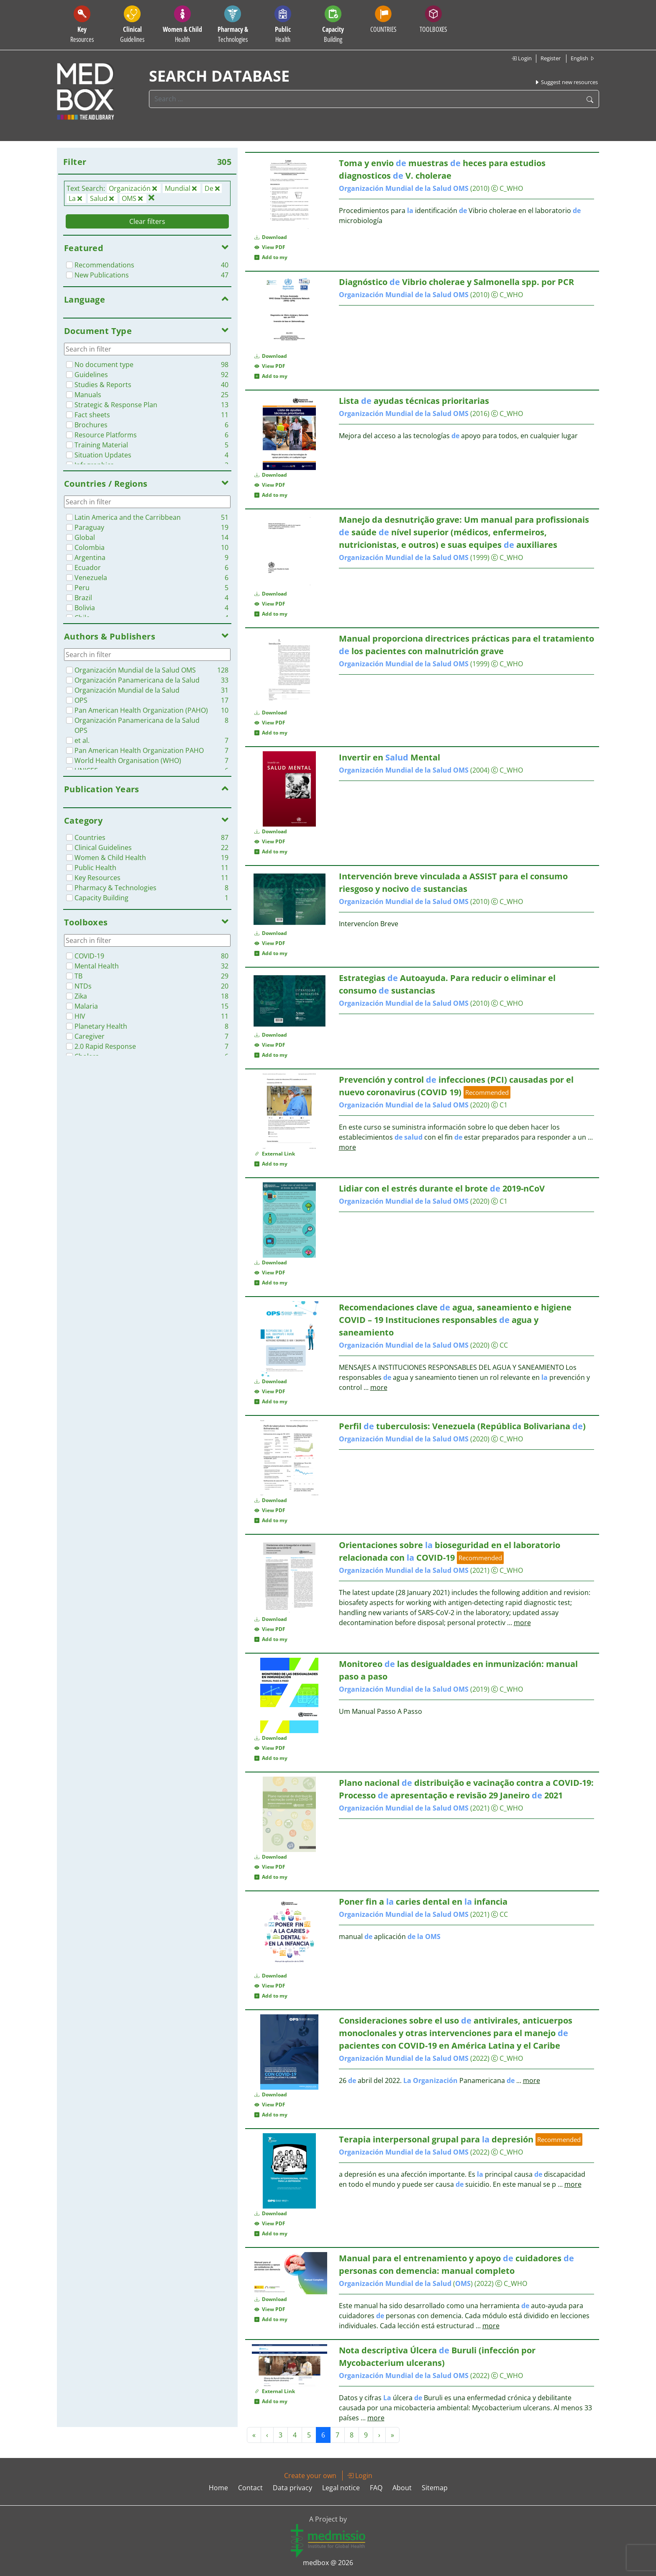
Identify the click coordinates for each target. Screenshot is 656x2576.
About (402, 2487)
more (347, 1147)
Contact (250, 2487)
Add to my (270, 257)
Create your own (310, 2475)
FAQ (376, 2487)
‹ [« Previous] (267, 2435)
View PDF (269, 247)
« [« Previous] (254, 2435)
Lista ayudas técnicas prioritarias (414, 400)
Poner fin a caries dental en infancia (423, 1901)
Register (551, 58)
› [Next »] (379, 2435)
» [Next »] (392, 2435)
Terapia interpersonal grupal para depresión (436, 2139)
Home (218, 2487)
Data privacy (292, 2487)
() (406, 2283)
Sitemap (435, 2487)
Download (270, 237)
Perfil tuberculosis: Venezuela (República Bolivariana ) (462, 1426)
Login (521, 58)
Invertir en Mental (389, 757)
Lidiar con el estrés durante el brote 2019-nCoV (442, 1188)
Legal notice (341, 2487)
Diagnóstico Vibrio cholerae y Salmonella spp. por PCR (456, 282)
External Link (274, 1153)
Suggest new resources (566, 82)
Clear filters (147, 221)
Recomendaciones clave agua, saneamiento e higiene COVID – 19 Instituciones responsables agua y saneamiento (455, 1320)
